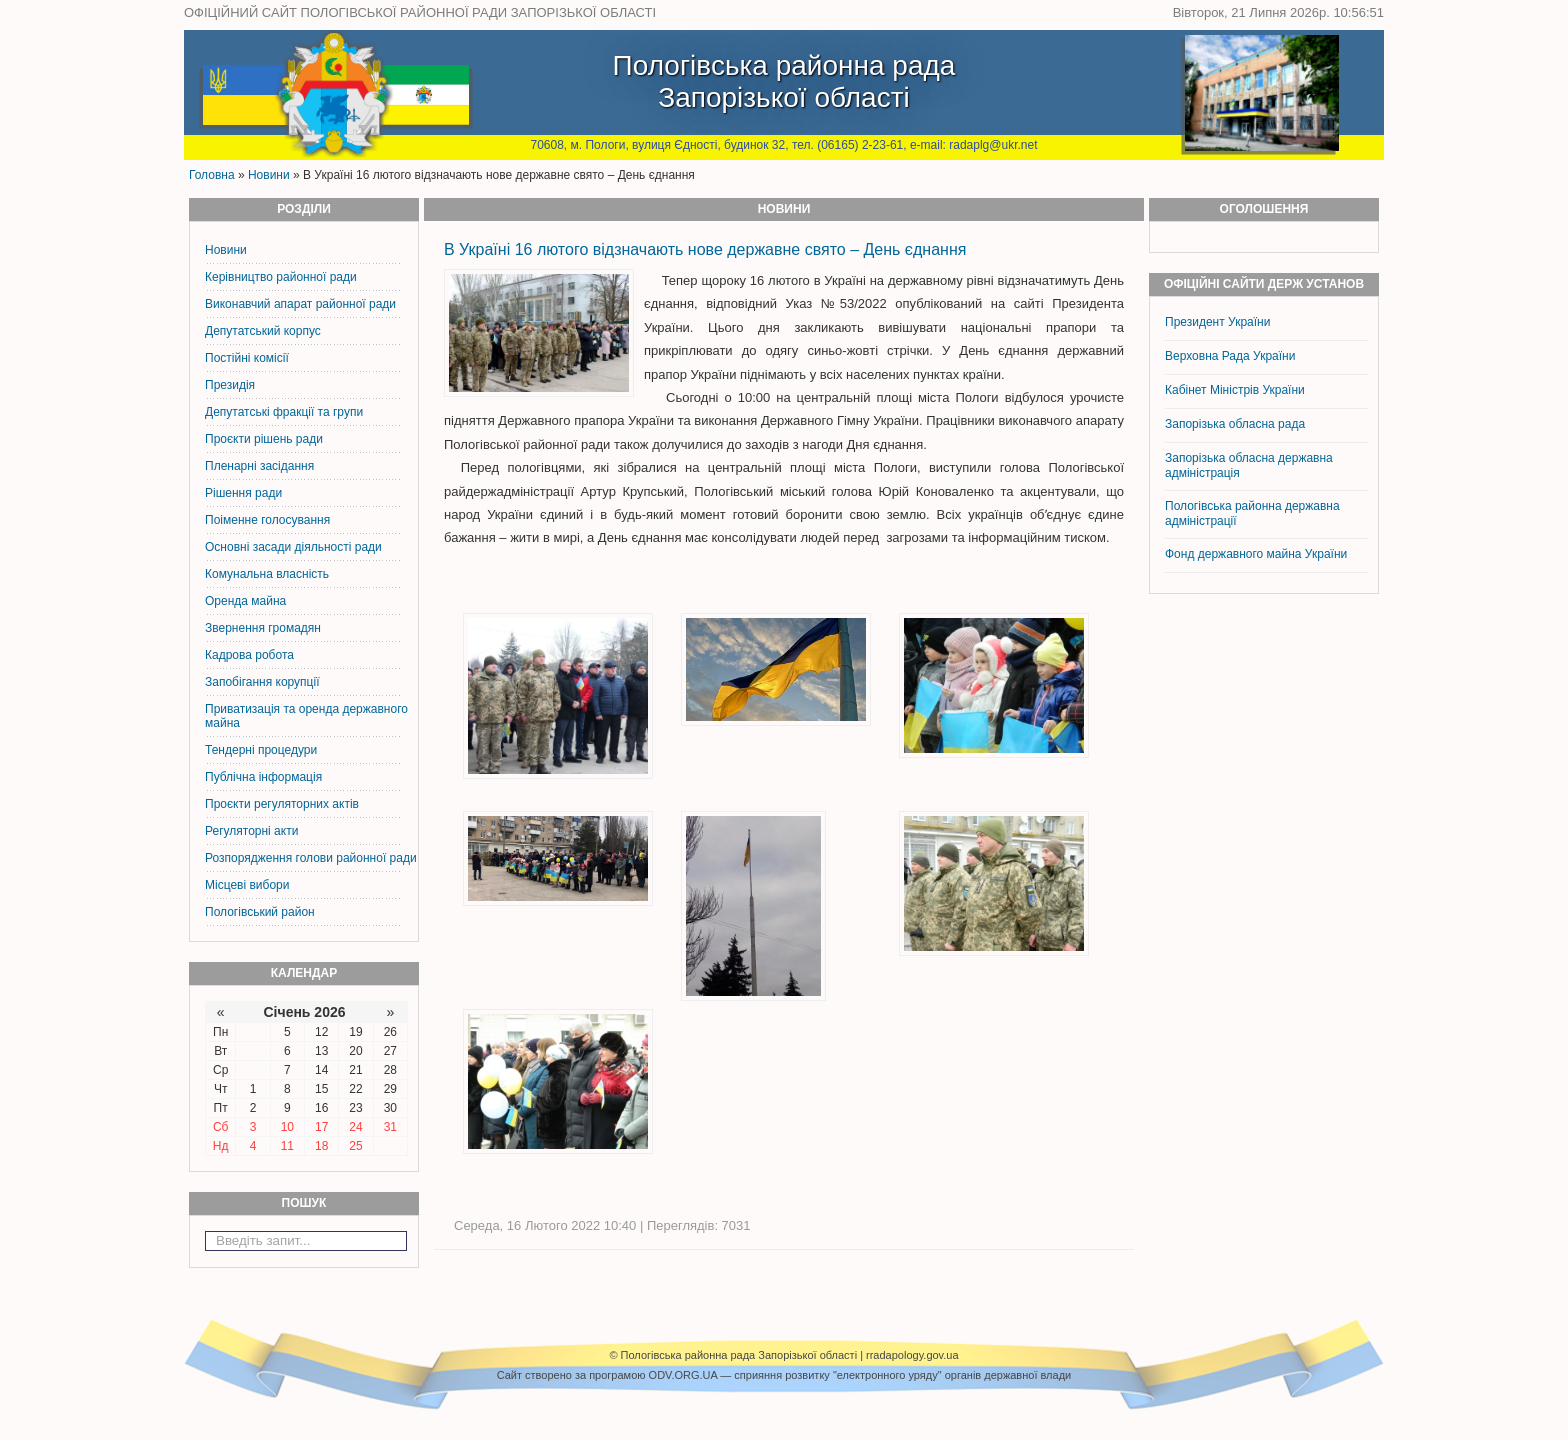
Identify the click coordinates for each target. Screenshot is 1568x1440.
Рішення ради (243, 493)
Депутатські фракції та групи (284, 412)
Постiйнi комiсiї (247, 358)
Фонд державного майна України (1258, 554)
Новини (269, 175)
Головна (212, 175)
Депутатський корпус (263, 331)
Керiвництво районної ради (281, 277)
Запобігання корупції (262, 682)
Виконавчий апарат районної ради (300, 304)
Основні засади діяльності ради (293, 547)
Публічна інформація (263, 777)
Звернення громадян (263, 628)
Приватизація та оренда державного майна (306, 716)
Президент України (1217, 322)
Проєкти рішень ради (264, 439)
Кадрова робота (249, 655)
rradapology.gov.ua (912, 1355)
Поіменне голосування (267, 520)
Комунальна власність (267, 574)
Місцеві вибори (247, 885)
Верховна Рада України (1230, 356)
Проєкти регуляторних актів (282, 804)
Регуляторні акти (251, 831)
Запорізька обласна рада (1235, 424)
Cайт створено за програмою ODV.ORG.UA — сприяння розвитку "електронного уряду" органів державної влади (784, 1375)
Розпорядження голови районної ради (311, 858)
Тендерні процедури (261, 750)
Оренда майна (245, 601)
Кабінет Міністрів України (1235, 390)
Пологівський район (260, 912)
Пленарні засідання (259, 466)
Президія (230, 385)
